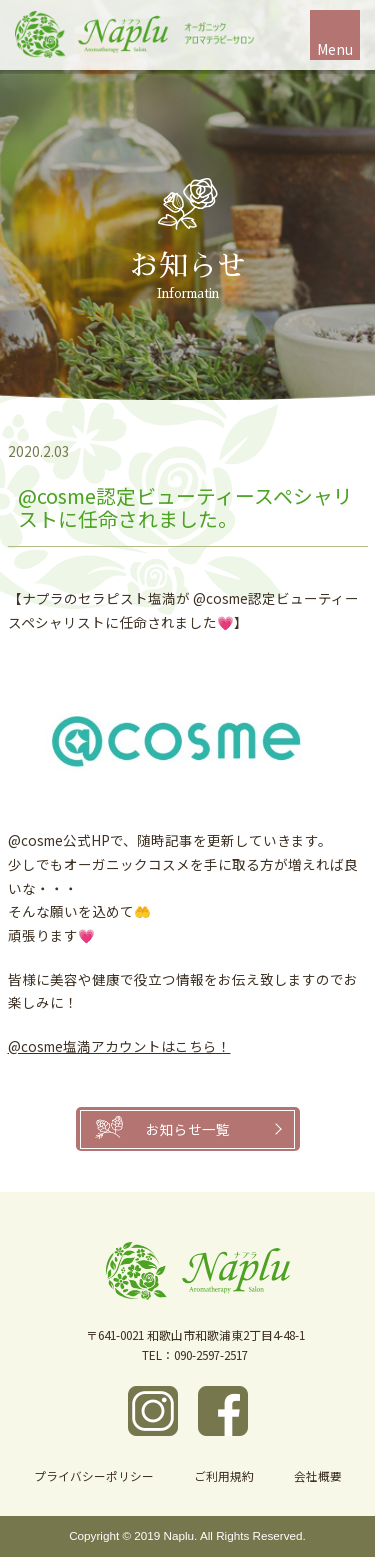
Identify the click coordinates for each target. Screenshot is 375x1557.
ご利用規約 (224, 1475)
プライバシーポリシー (94, 1475)
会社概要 (318, 1475)
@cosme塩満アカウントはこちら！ (119, 1046)
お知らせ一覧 (188, 1129)
